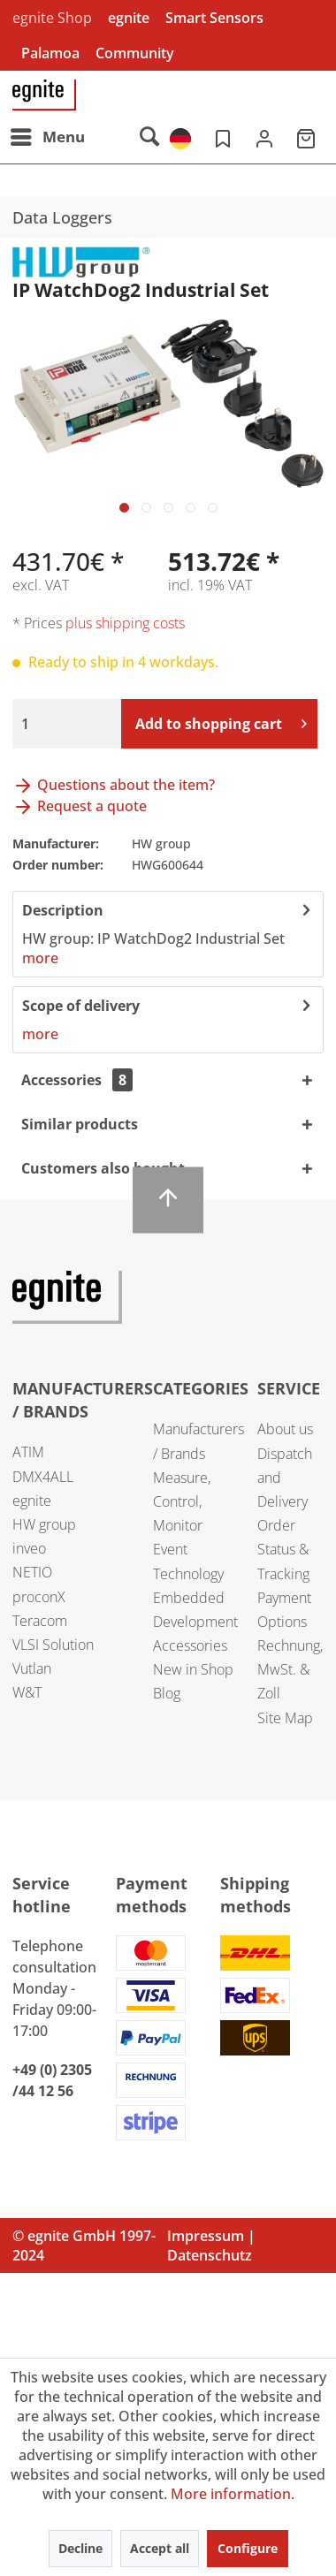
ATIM (28, 1452)
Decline (80, 2548)
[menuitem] (47, 137)
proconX (38, 1597)
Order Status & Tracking (283, 1549)
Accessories (77, 1080)
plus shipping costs (125, 623)
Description (62, 910)
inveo (29, 1548)
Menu (48, 135)
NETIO (32, 1572)
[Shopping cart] (307, 137)
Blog (166, 1693)
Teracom (39, 1620)
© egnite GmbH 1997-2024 (84, 2245)
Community (134, 53)
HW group (44, 1524)
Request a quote (79, 806)
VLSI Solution (53, 1644)
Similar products (79, 1124)
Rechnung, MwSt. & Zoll (290, 1669)
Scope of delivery (81, 1005)
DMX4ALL (42, 1476)
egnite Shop (52, 17)
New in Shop (193, 1669)
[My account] (264, 137)
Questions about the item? (113, 784)
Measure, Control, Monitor (181, 1501)
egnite (128, 17)
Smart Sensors (214, 17)
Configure (248, 2548)
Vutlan (31, 1668)
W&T (27, 1692)
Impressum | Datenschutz (211, 2245)
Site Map (285, 1718)
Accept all (159, 2548)
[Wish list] (221, 137)
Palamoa (50, 53)
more (40, 958)
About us (285, 1429)
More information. (232, 2494)
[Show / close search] (148, 137)
